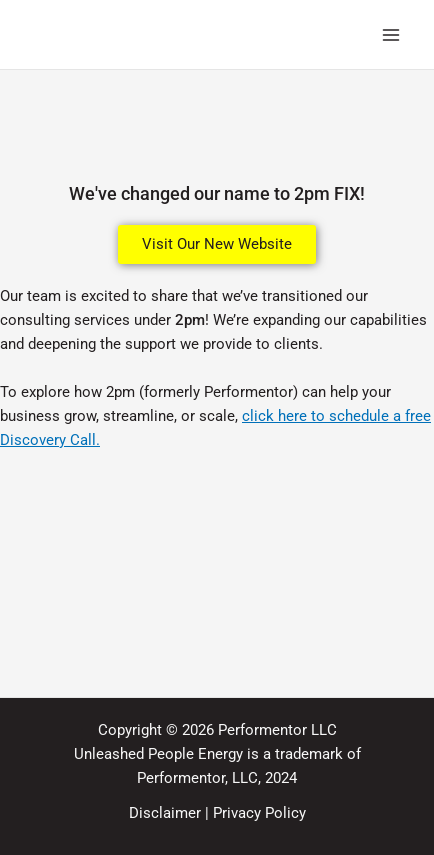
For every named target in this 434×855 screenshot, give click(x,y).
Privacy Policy (259, 813)
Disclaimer (165, 813)
